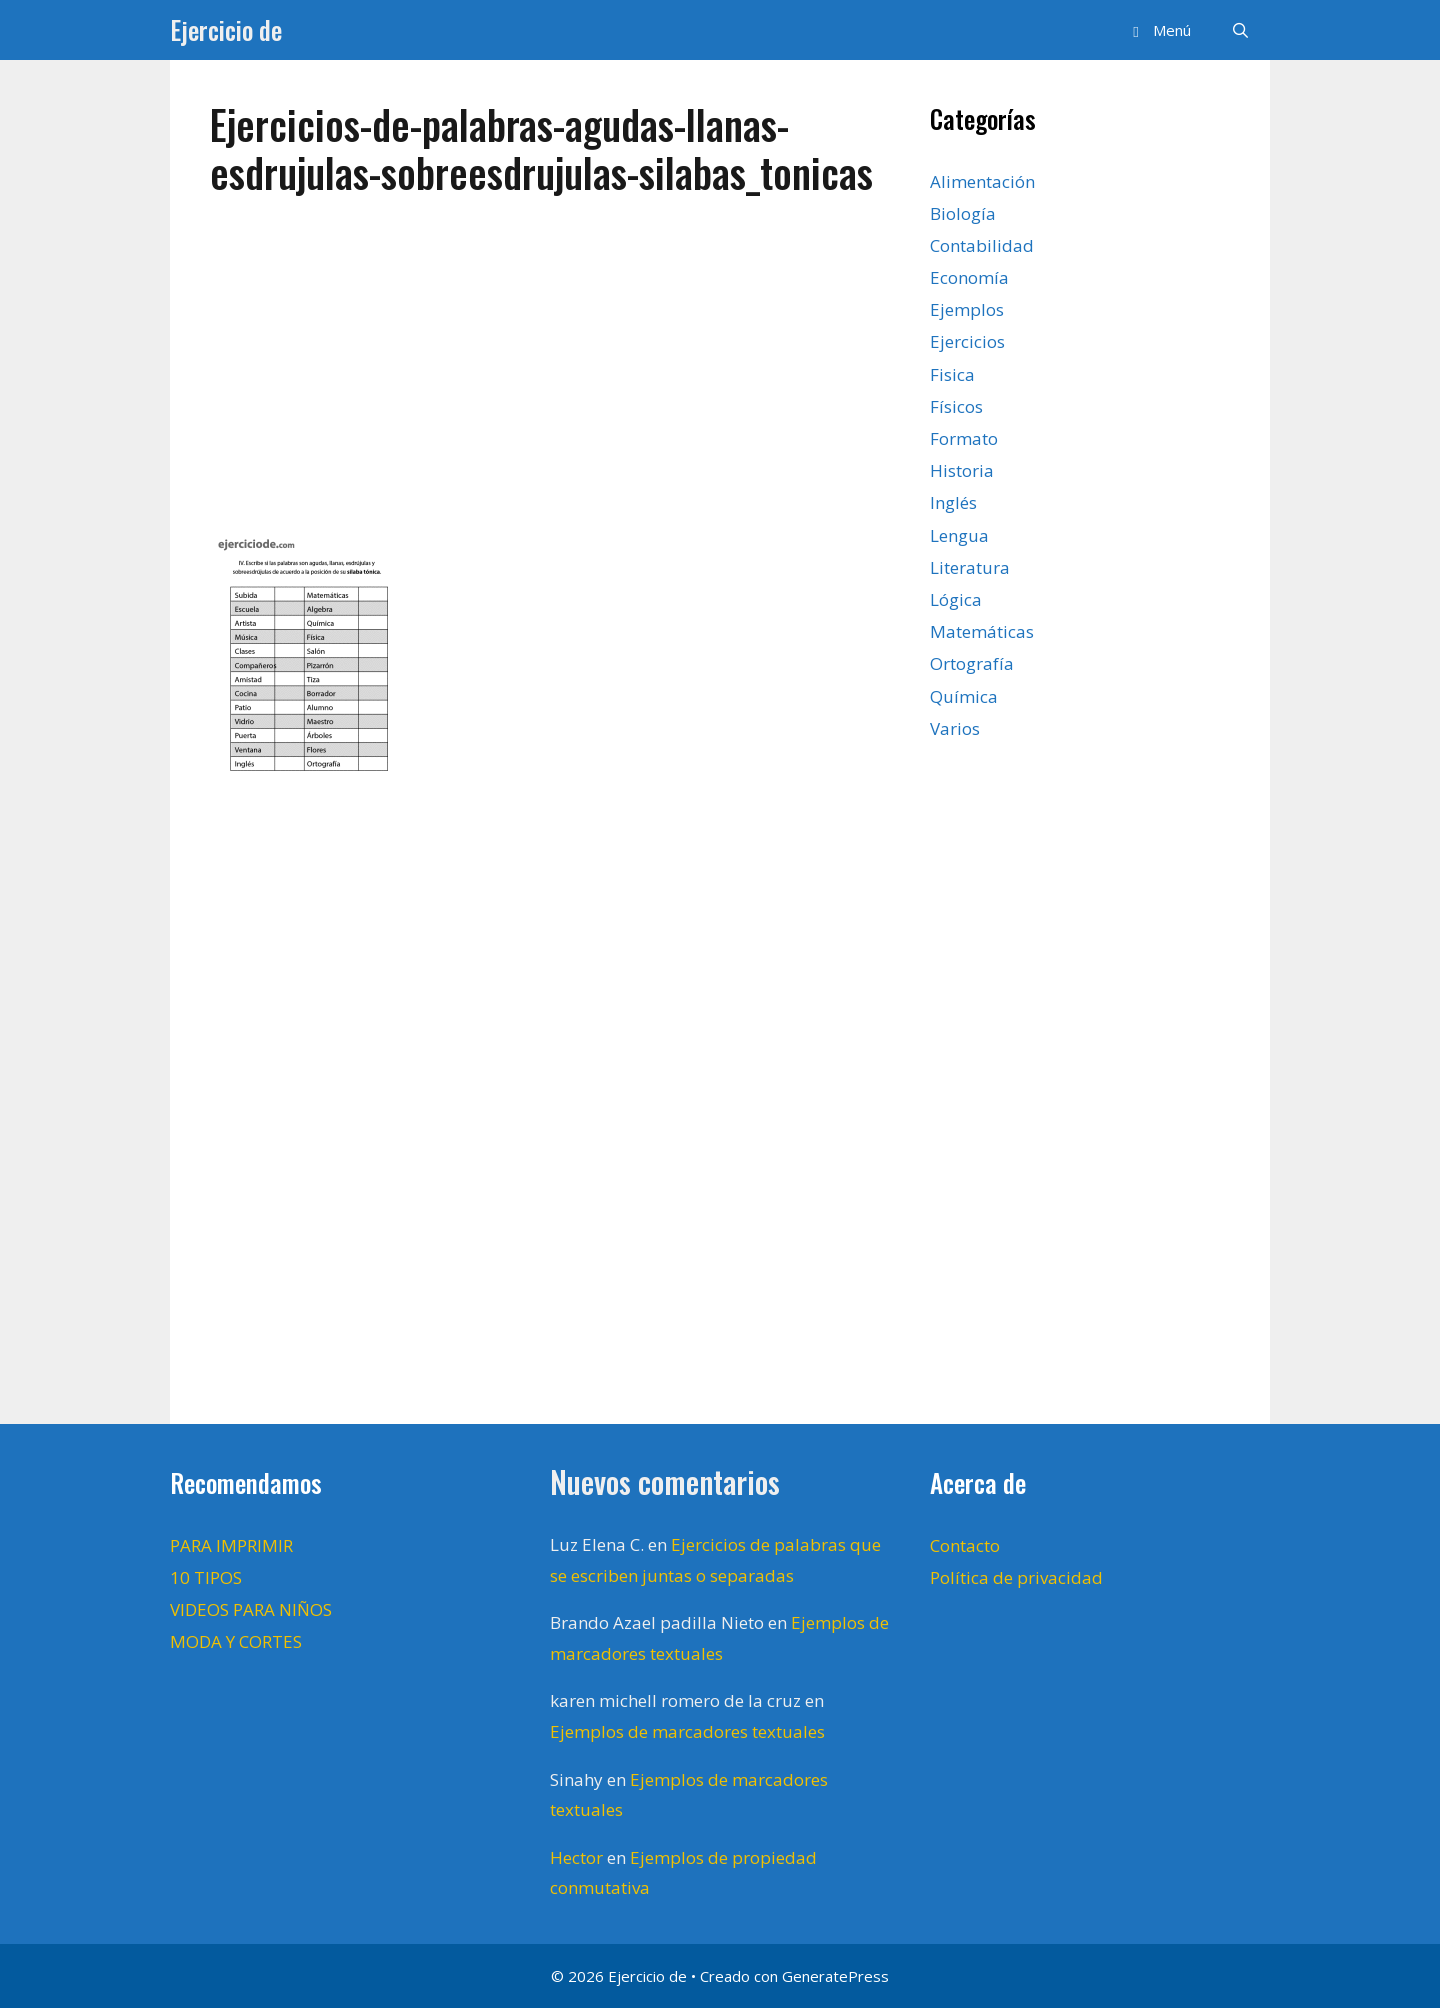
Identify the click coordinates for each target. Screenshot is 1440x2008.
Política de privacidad (1016, 1577)
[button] (1158, 30)
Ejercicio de (226, 29)
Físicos (956, 406)
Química (964, 696)
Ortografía (972, 663)
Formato (964, 438)
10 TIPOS (206, 1577)
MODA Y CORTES (236, 1641)
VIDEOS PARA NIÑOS (251, 1609)
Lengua (959, 535)
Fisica (952, 374)
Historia (962, 470)
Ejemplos (967, 309)
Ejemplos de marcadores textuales (687, 1731)
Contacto (965, 1545)
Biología (963, 213)
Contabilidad (982, 245)
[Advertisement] (550, 372)
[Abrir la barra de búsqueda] (1240, 30)
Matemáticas (982, 631)
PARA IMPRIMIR (231, 1545)
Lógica (956, 599)
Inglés (953, 502)
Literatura (970, 567)
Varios (955, 728)
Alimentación (982, 181)
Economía (969, 277)
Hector (576, 1857)
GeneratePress (835, 1976)
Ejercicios (967, 341)
